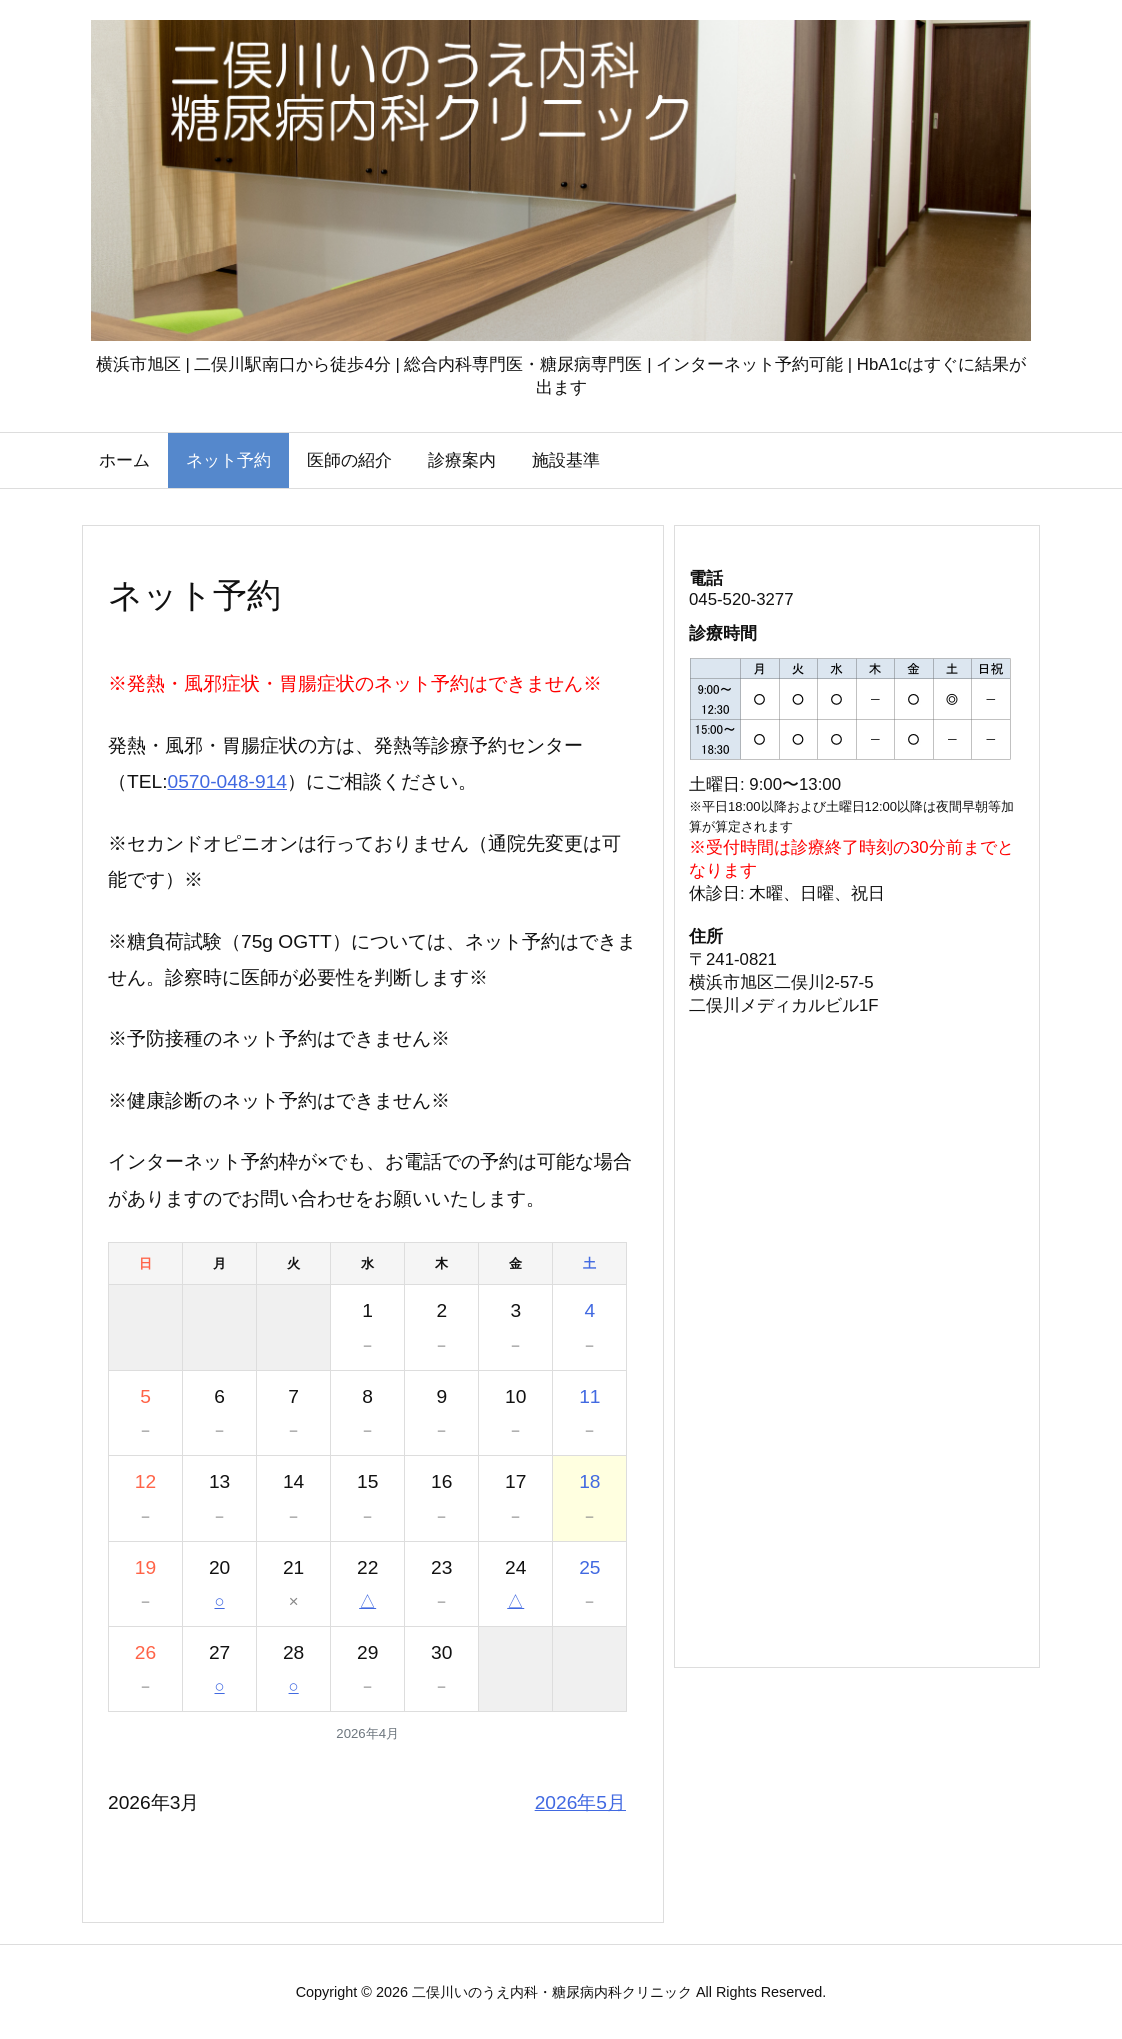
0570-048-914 (228, 781)
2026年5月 (580, 1802)
